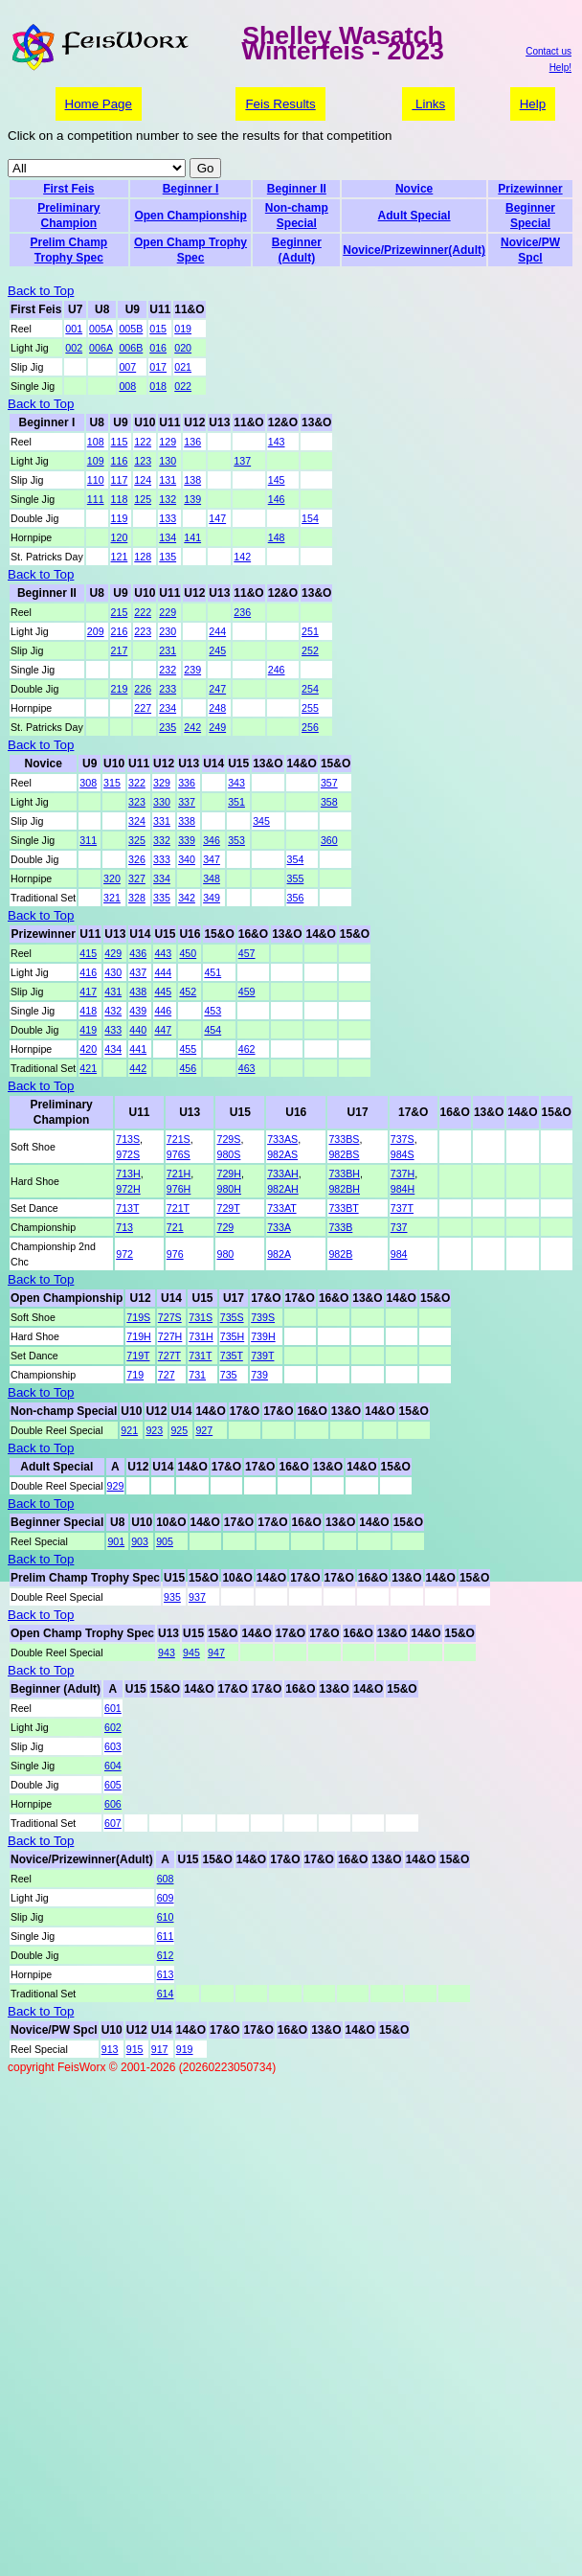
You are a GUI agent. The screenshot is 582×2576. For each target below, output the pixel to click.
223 (142, 631)
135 (167, 556)
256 (310, 727)
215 (119, 612)
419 (88, 1030)
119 (119, 518)
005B (131, 328)
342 (186, 897)
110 (95, 480)
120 (119, 537)
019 (182, 328)
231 (167, 650)
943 (166, 1652)
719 (135, 1374)
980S (228, 1154)
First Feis (68, 188)
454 (212, 1030)
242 (192, 727)
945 (191, 1652)
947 (216, 1652)
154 (310, 518)
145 (276, 480)
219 (119, 689)
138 (192, 480)
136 (192, 441)
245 (217, 650)
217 (119, 650)
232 (167, 669)
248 (217, 708)
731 (197, 1374)
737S (402, 1139)
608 (165, 1878)
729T (227, 1208)
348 (211, 878)
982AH (283, 1189)
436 (137, 953)
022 (182, 386)
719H (138, 1336)
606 (113, 1804)
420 (88, 1049)
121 (119, 556)
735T (231, 1355)
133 (167, 518)
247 (217, 689)
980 (225, 1254)
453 (212, 1010)
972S (128, 1154)
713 (124, 1227)
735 (228, 1374)
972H (128, 1189)
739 (259, 1374)
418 (88, 1010)
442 (137, 1068)
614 (165, 1993)
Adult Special (414, 215)
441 (137, 1049)
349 (211, 897)
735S (232, 1317)
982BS (343, 1154)
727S (170, 1317)
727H (170, 1336)
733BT (343, 1208)
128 (142, 556)
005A (100, 328)
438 (137, 991)
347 (211, 859)
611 (165, 1936)
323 (137, 802)
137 (242, 461)
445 (162, 991)
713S (128, 1139)
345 (261, 821)
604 (113, 1765)
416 (88, 972)
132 (167, 499)
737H (402, 1173)
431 (113, 991)
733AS (282, 1139)
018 (158, 386)
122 (142, 441)
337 (186, 802)
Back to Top (41, 291)
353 (236, 840)
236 (242, 612)
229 (167, 612)
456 (187, 1068)
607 (113, 1823)
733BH (344, 1173)
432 (113, 1010)
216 (119, 631)
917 (159, 2049)
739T (262, 1355)
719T (137, 1355)
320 (112, 878)
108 (95, 441)
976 (175, 1254)
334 (161, 878)
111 (95, 499)
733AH (283, 1173)
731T (200, 1355)
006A (100, 347)
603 (113, 1746)
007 (127, 367)
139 (192, 499)
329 (161, 782)
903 (139, 1541)
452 (187, 991)
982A (278, 1254)
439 (137, 1010)
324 (137, 821)
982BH (344, 1189)
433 (113, 1030)
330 (161, 802)
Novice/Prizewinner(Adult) (414, 250)
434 (113, 1049)
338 (186, 821)
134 (167, 537)
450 (187, 953)
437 (137, 972)
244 (217, 631)
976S (178, 1154)
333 (161, 859)
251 (310, 631)
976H (178, 1189)
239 (192, 669)
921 (129, 1430)
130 (167, 461)
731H (201, 1336)
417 (88, 991)
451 (212, 972)
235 (167, 727)
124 (142, 480)
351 (236, 802)
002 (73, 347)
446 (162, 1010)
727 (166, 1374)
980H (228, 1189)
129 (167, 441)
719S (138, 1317)
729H (228, 1173)
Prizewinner (530, 188)
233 (167, 689)
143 (276, 441)
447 (162, 1030)
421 (88, 1068)
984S (402, 1154)
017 (158, 367)
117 (119, 480)
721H (178, 1173)
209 (95, 631)
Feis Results (280, 104)
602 (113, 1727)
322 (137, 782)
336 (186, 782)
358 (329, 802)
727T (169, 1355)
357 (329, 782)
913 (110, 2049)
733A (278, 1227)
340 (186, 859)
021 (182, 367)
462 (247, 1049)
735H (232, 1336)
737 (399, 1227)
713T (127, 1208)
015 (158, 328)
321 (112, 897)
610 (165, 1917)
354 (295, 859)
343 (236, 782)
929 (115, 1486)
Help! (560, 67)
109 (95, 461)
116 (119, 461)
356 (295, 897)
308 (88, 782)
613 (165, 1974)
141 (192, 537)
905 (164, 1541)
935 (172, 1597)
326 (137, 859)
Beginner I (191, 188)
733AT (281, 1208)
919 (184, 2049)
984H (402, 1189)
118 (119, 499)
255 (310, 708)
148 (276, 537)
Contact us (548, 51)
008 (127, 386)
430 (113, 972)
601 (113, 1708)
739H (263, 1336)
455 (187, 1049)
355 (295, 878)
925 (179, 1430)
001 (73, 328)
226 (142, 689)
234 (167, 708)
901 (115, 1541)
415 (88, 953)
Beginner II (296, 188)
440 (137, 1030)
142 (242, 556)
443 (162, 953)
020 (182, 347)
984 (399, 1254)
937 (197, 1597)
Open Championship (190, 215)
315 (112, 782)
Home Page (98, 104)
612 (165, 1955)
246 (276, 669)
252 (310, 650)
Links (428, 104)
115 (119, 441)
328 (137, 897)
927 (204, 1430)
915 (135, 2049)
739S (263, 1317)
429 (113, 953)
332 (161, 840)
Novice (414, 188)
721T (178, 1208)
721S (178, 1139)
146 (276, 499)
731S (201, 1317)
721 (175, 1227)
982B (340, 1254)
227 (142, 708)
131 (167, 480)
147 (217, 518)
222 (142, 612)
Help (533, 104)
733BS (343, 1139)
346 (211, 840)
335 (161, 897)
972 (124, 1254)
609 (165, 1898)
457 (247, 953)
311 (88, 840)
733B (340, 1227)
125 (142, 499)
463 (247, 1068)
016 (158, 347)
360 (329, 840)
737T (402, 1208)
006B (131, 347)
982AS (282, 1154)
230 (167, 631)
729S (228, 1139)
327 (137, 878)
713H (128, 1173)
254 (310, 689)
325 (137, 840)
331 (161, 821)
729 (225, 1227)
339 (186, 840)
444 (162, 972)
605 (113, 1784)
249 (217, 727)
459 (247, 991)
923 (154, 1430)
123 (142, 461)
